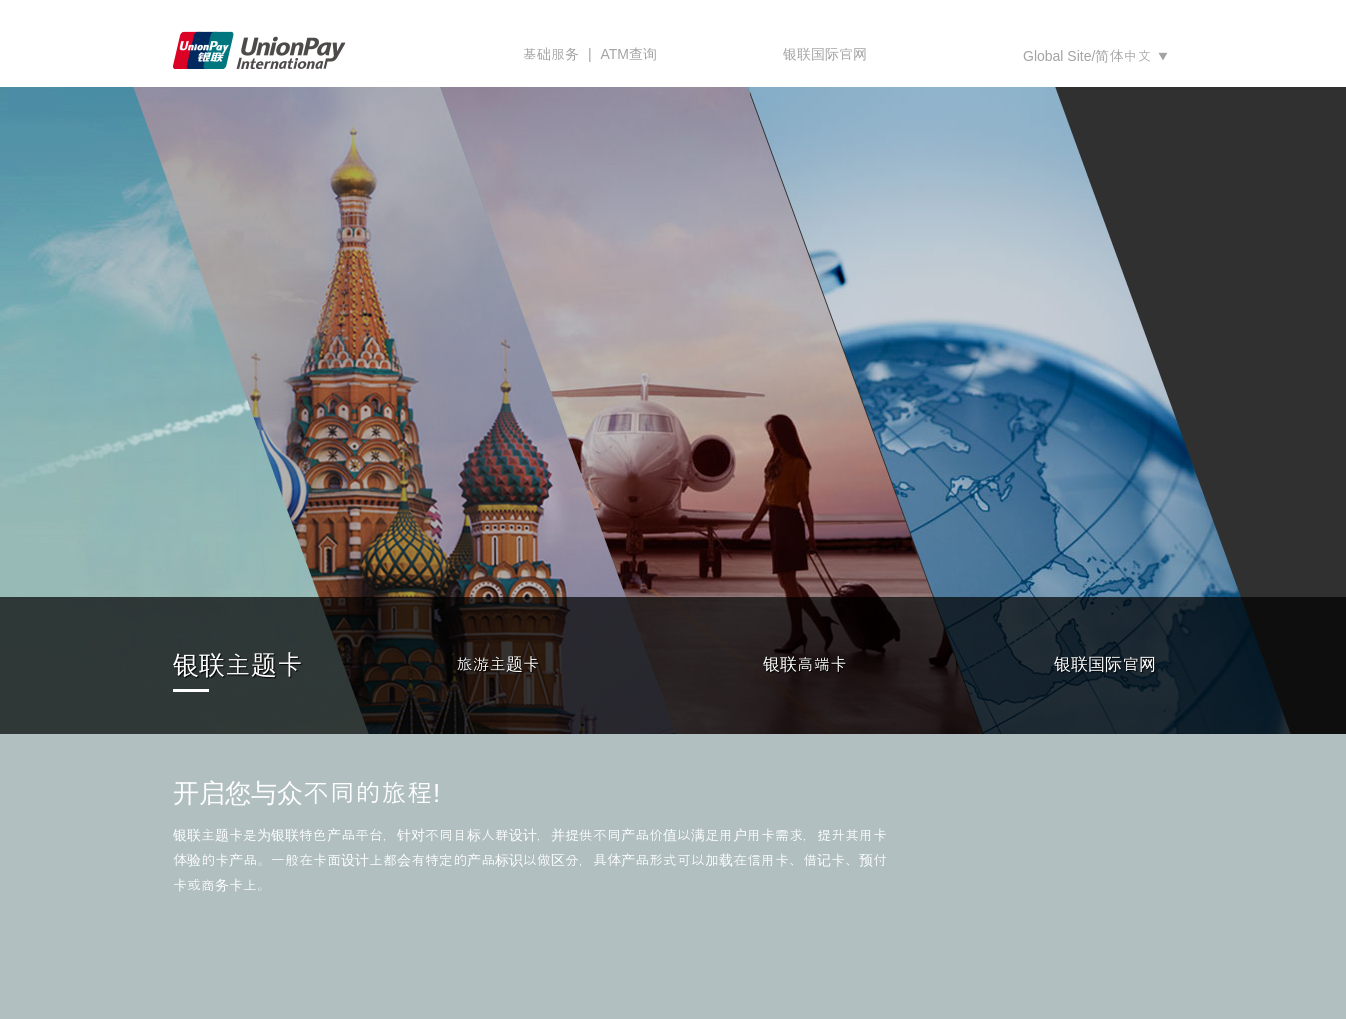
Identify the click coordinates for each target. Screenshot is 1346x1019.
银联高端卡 (805, 664)
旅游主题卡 (497, 664)
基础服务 (551, 54)
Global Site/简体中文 (1087, 56)
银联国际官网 (825, 54)
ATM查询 (628, 54)
